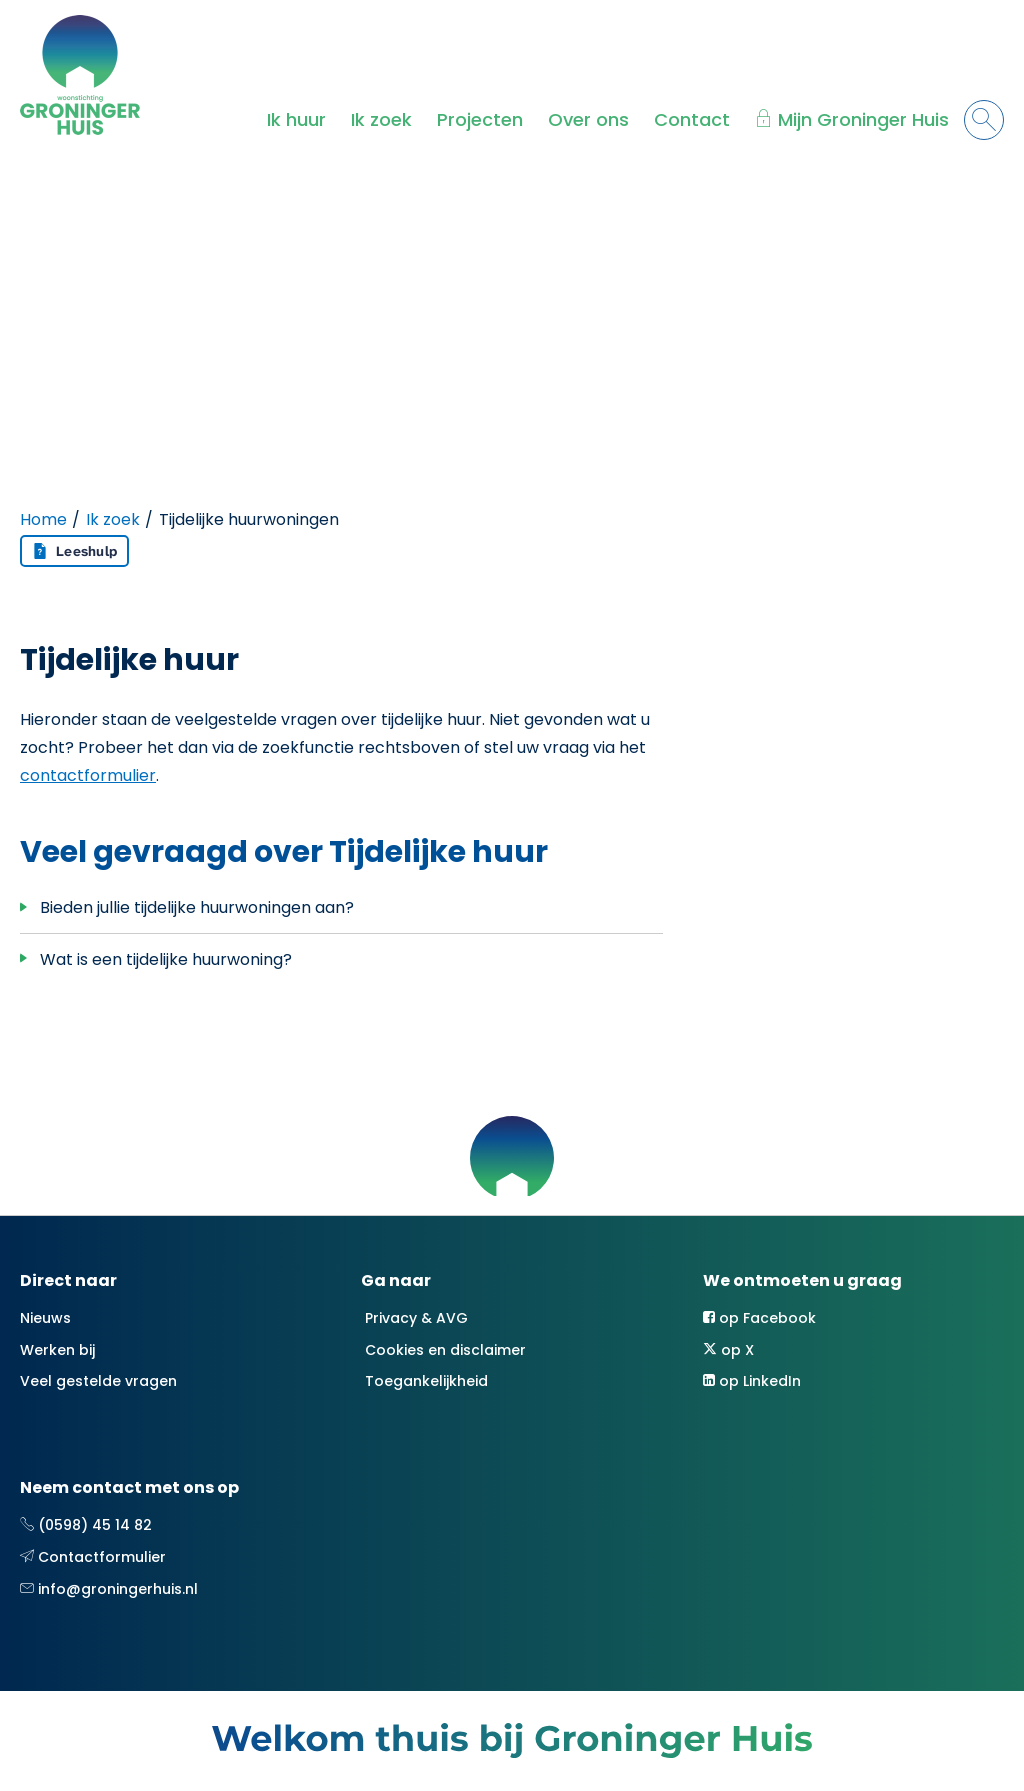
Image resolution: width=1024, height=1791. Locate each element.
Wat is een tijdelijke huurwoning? (166, 959)
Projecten (480, 119)
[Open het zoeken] (984, 120)
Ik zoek (381, 119)
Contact (692, 119)
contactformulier (88, 775)
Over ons (588, 119)
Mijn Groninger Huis (863, 119)
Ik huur (296, 119)
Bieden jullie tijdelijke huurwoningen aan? (197, 907)
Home (43, 519)
